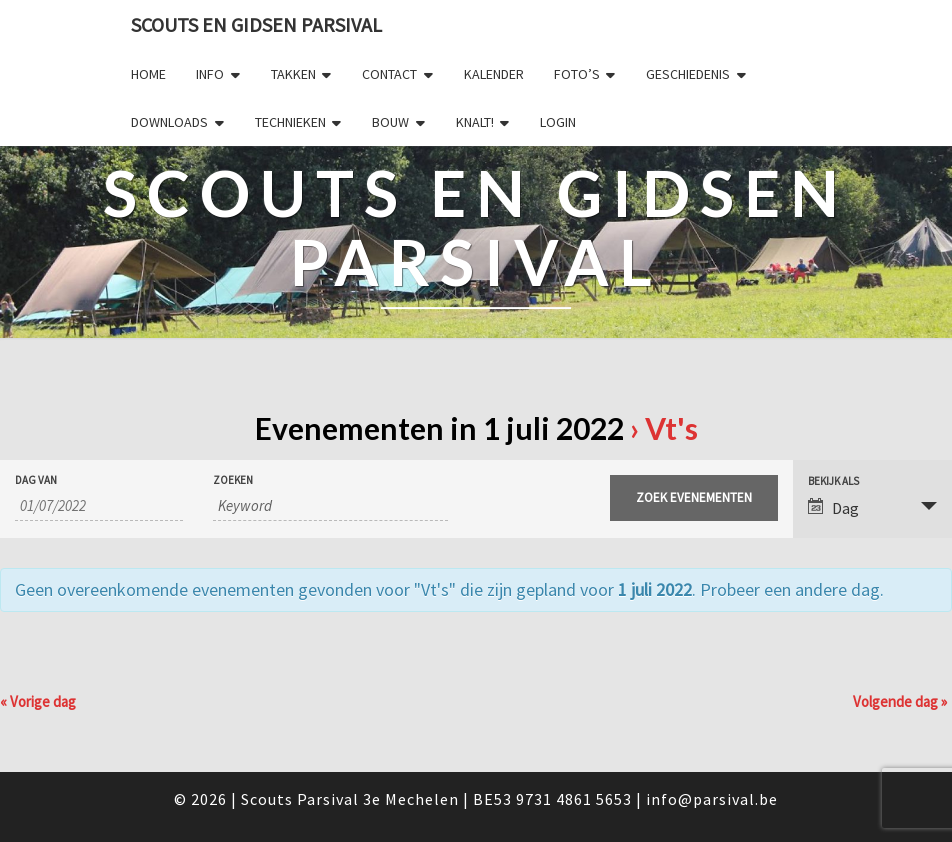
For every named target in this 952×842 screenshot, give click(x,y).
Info (210, 74)
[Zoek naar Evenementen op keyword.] (330, 506)
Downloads (169, 122)
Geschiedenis (688, 74)
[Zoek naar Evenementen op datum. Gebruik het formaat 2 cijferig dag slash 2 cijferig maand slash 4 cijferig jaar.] (99, 506)
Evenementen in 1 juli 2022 (439, 428)
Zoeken (233, 480)
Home (148, 74)
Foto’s (577, 74)
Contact (389, 74)
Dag (833, 508)
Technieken (290, 122)
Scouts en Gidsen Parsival (256, 24)
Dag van (36, 480)
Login (558, 122)
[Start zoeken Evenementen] (694, 498)
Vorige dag (38, 701)
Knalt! (475, 122)
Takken (293, 74)
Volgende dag (900, 701)
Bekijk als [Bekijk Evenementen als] (833, 481)
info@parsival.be (712, 799)
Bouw (390, 122)
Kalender (494, 74)
